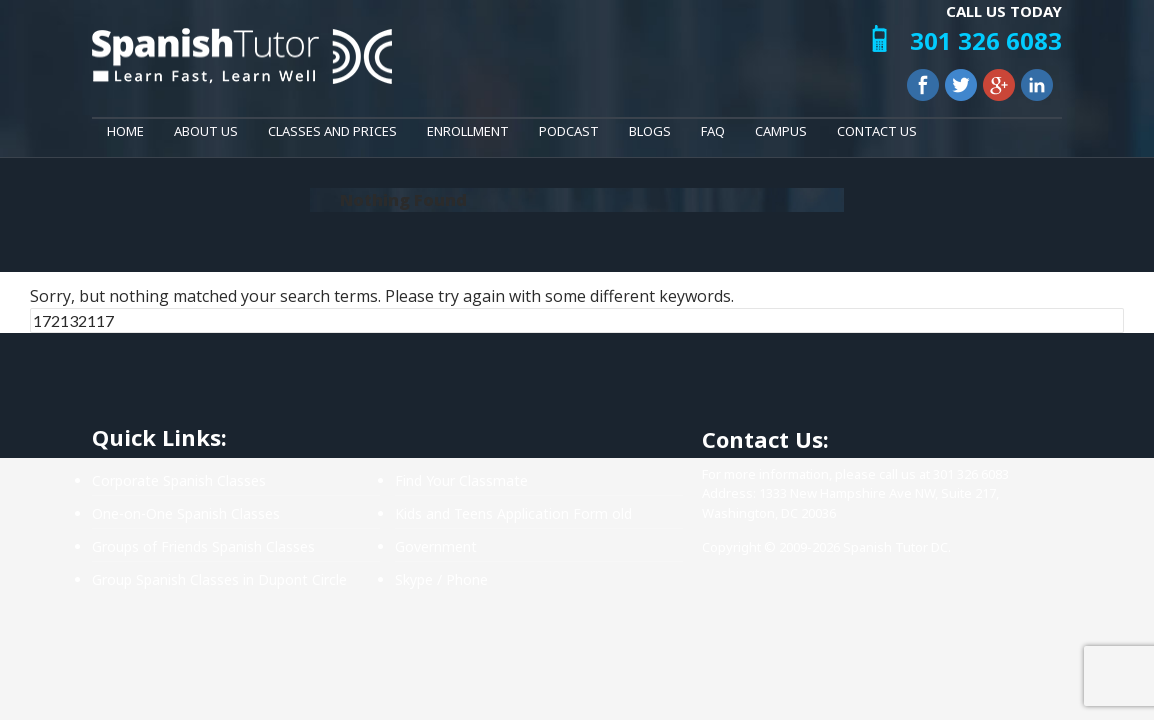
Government (436, 546)
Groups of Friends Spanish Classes (203, 546)
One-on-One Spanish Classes (186, 513)
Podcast (569, 131)
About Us (206, 131)
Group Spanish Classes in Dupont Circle (219, 579)
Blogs (650, 131)
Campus (781, 131)
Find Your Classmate (461, 480)
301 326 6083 (986, 40)
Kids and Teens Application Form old (513, 513)
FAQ (713, 131)
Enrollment (468, 131)
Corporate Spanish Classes (179, 480)
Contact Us (877, 131)
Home (125, 131)
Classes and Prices (332, 131)
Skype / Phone (441, 579)
